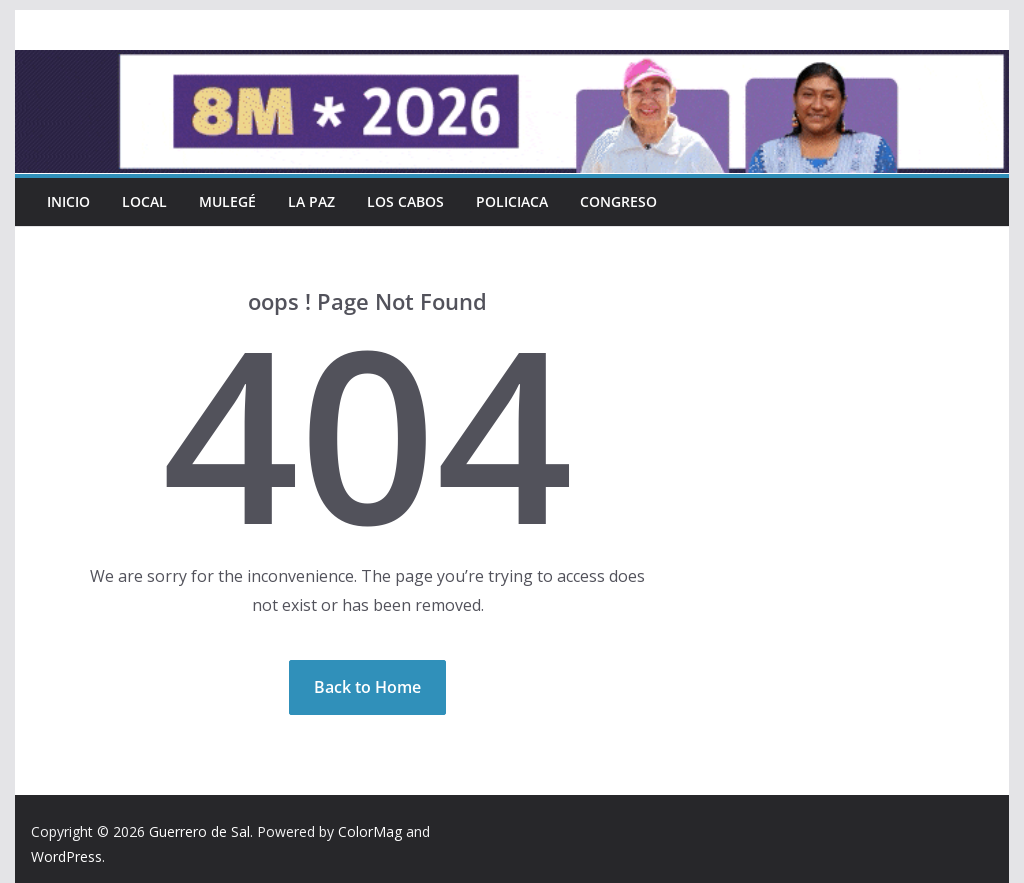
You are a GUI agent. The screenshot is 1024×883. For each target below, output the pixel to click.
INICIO (68, 201)
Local (144, 201)
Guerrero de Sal (199, 831)
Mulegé (227, 201)
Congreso (618, 201)
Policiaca (512, 201)
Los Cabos (405, 201)
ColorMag (370, 831)
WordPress (66, 856)
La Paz (311, 201)
